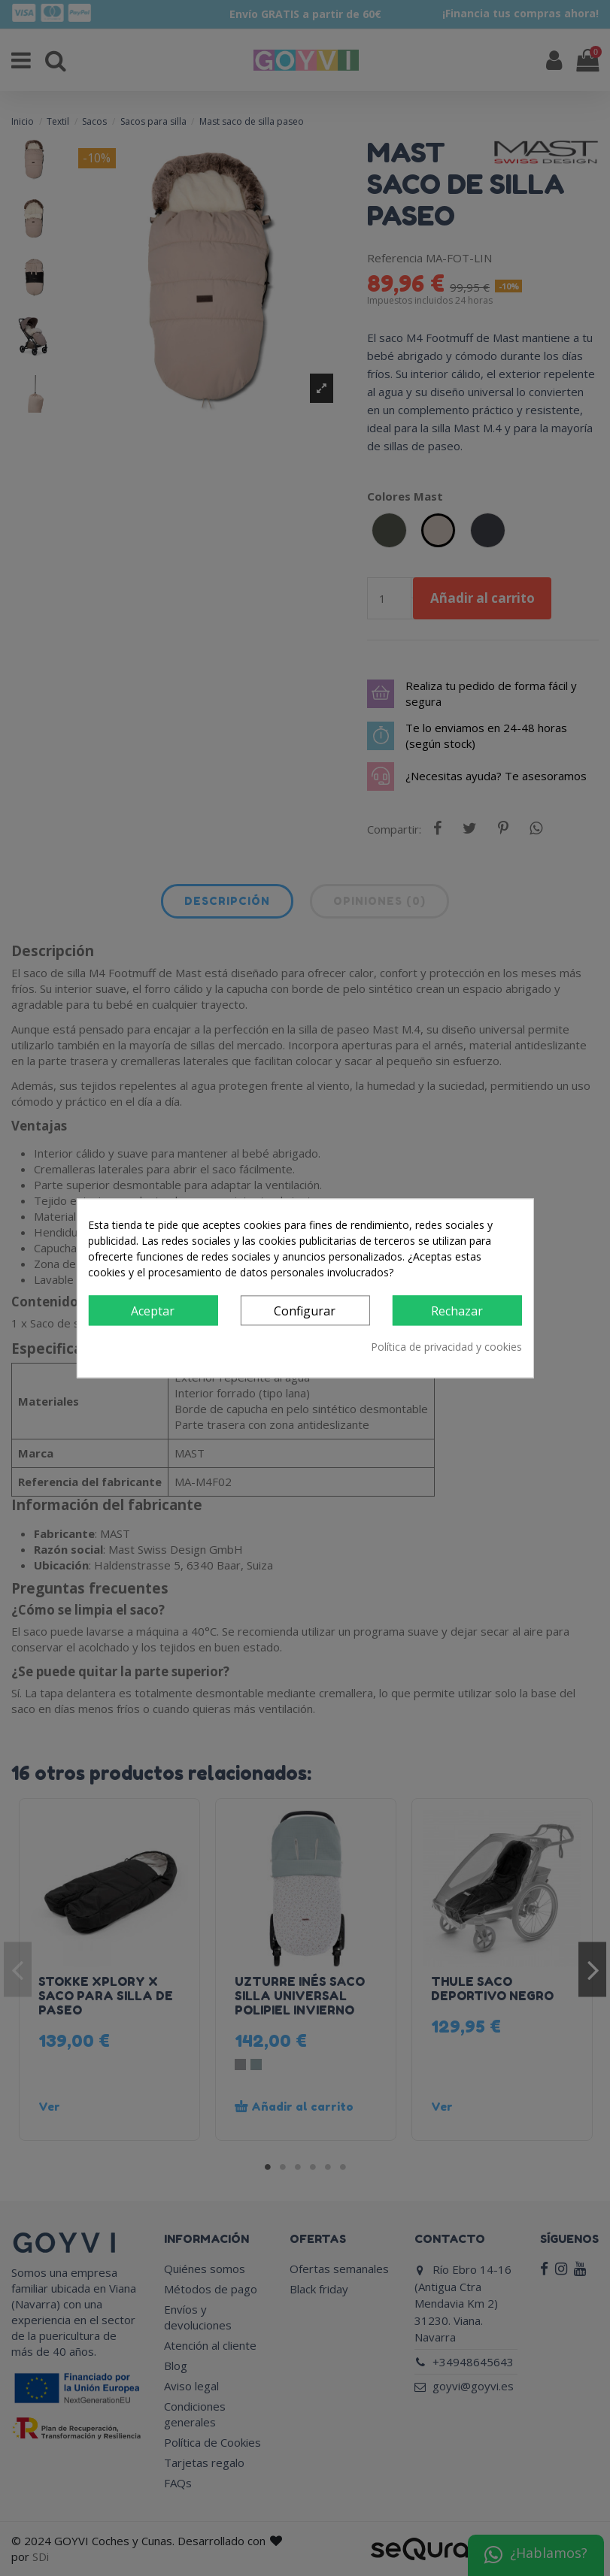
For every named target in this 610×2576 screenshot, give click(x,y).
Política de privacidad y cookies (446, 1346)
